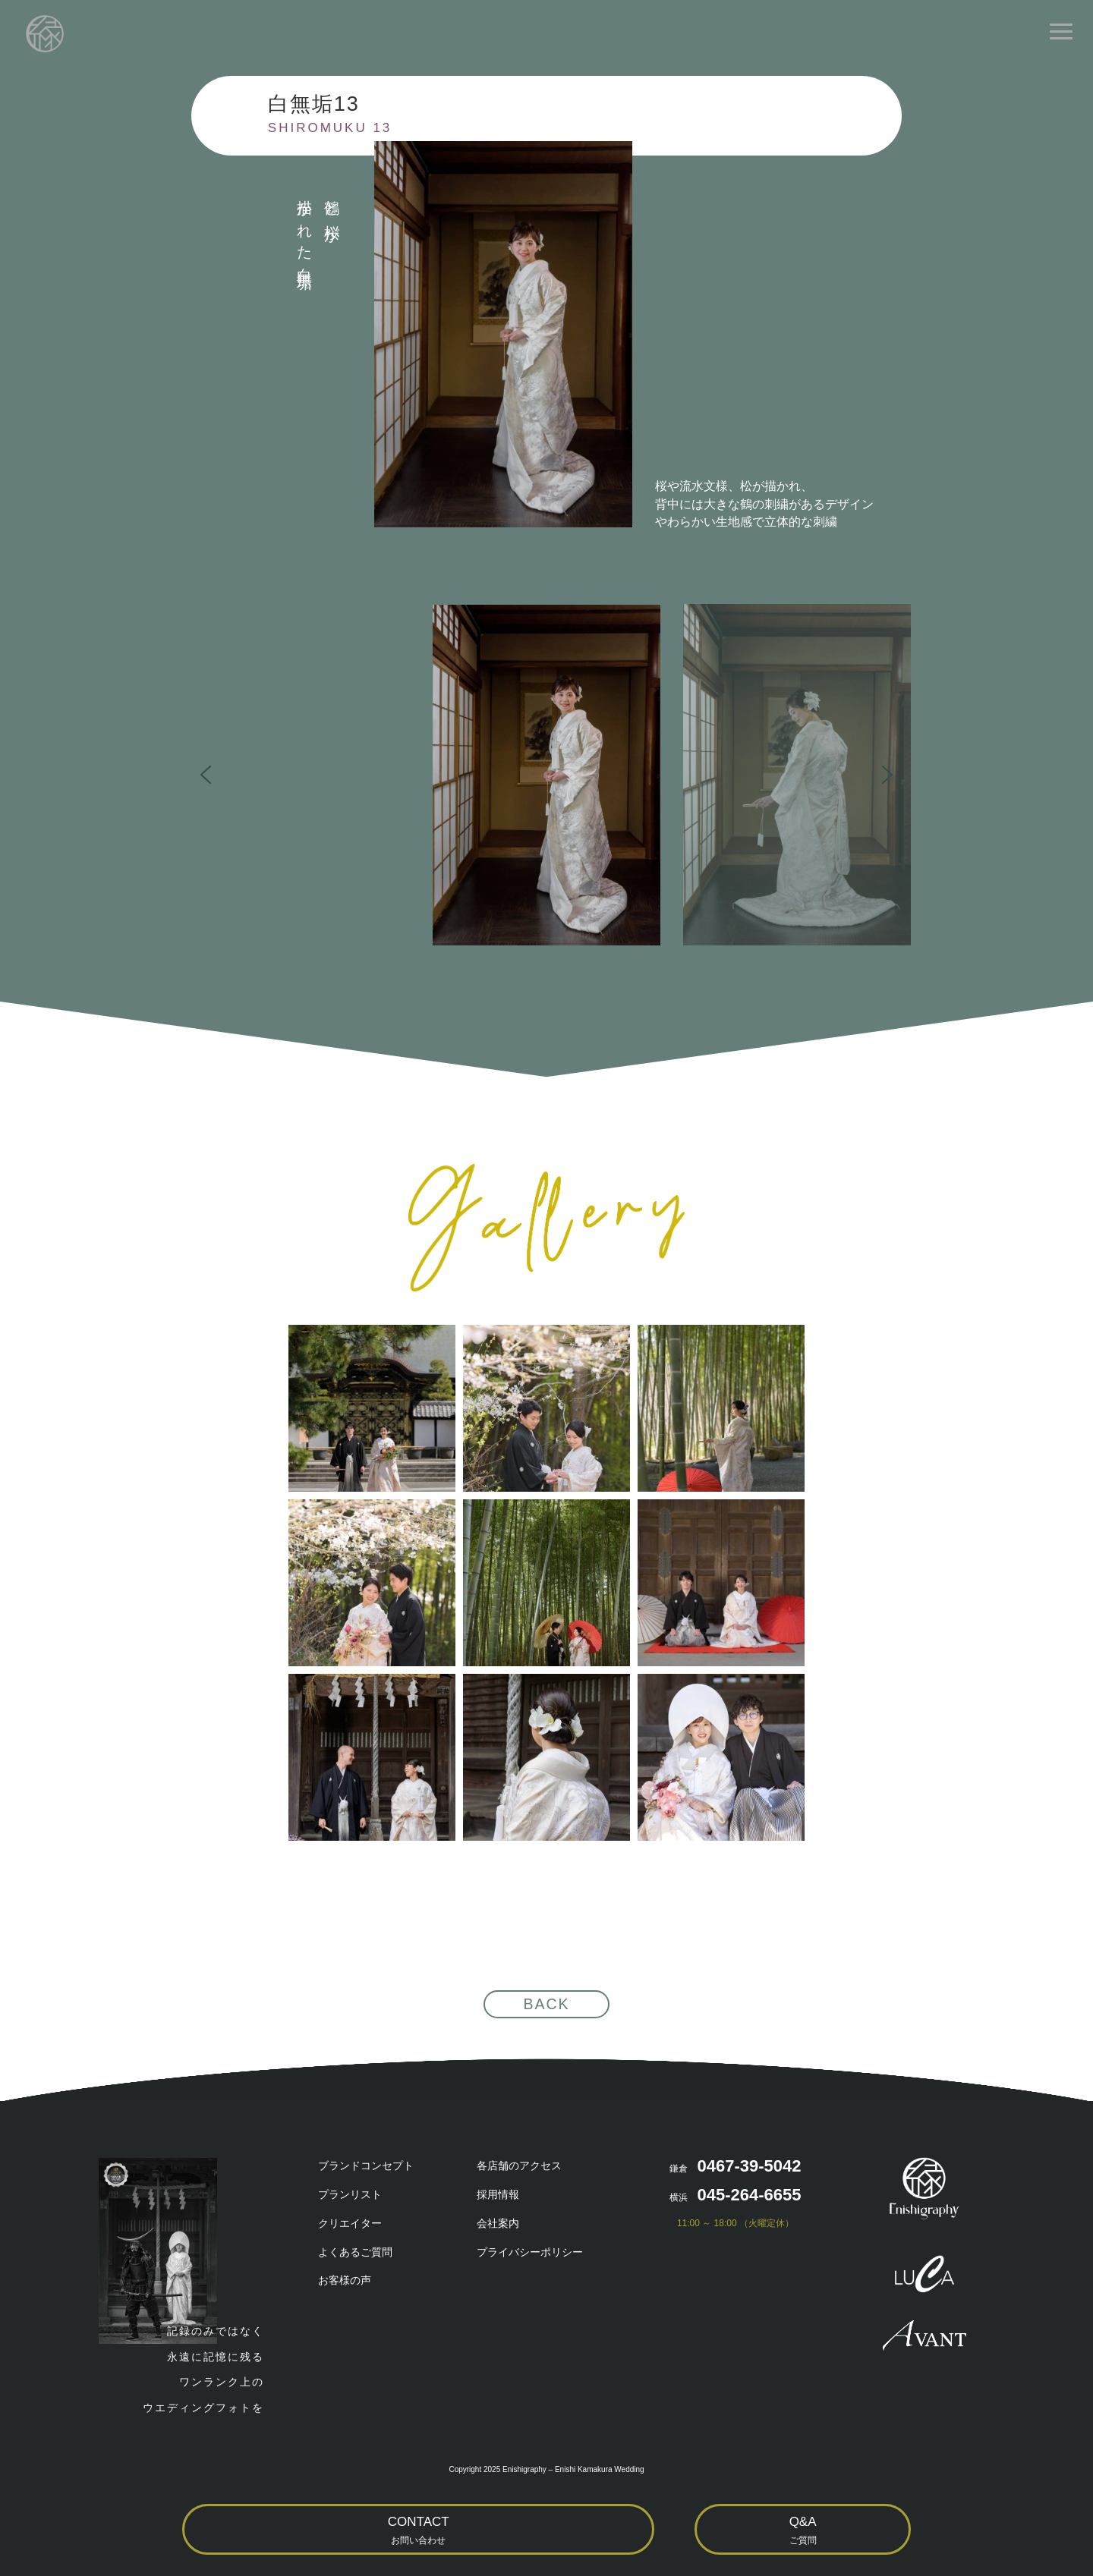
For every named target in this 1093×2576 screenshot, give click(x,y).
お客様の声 (344, 2280)
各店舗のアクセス (519, 2165)
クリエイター (350, 2223)
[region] (546, 774)
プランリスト (350, 2194)
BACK (546, 2004)
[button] (546, 775)
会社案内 (498, 2223)
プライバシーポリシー (530, 2252)
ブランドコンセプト (366, 2165)
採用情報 (498, 2194)
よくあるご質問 (355, 2252)
